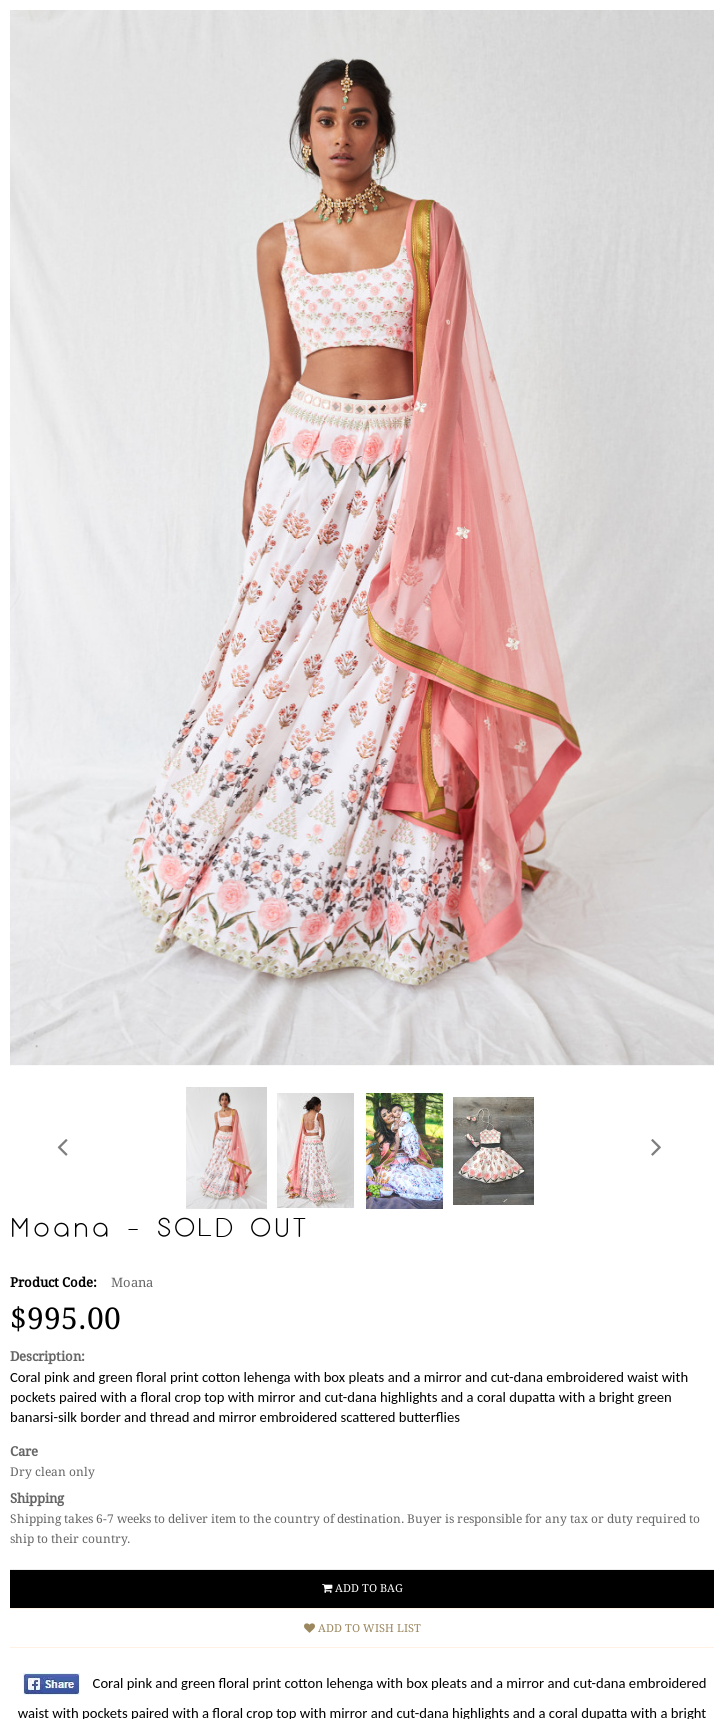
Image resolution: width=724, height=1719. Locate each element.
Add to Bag (362, 1588)
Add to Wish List (362, 1628)
